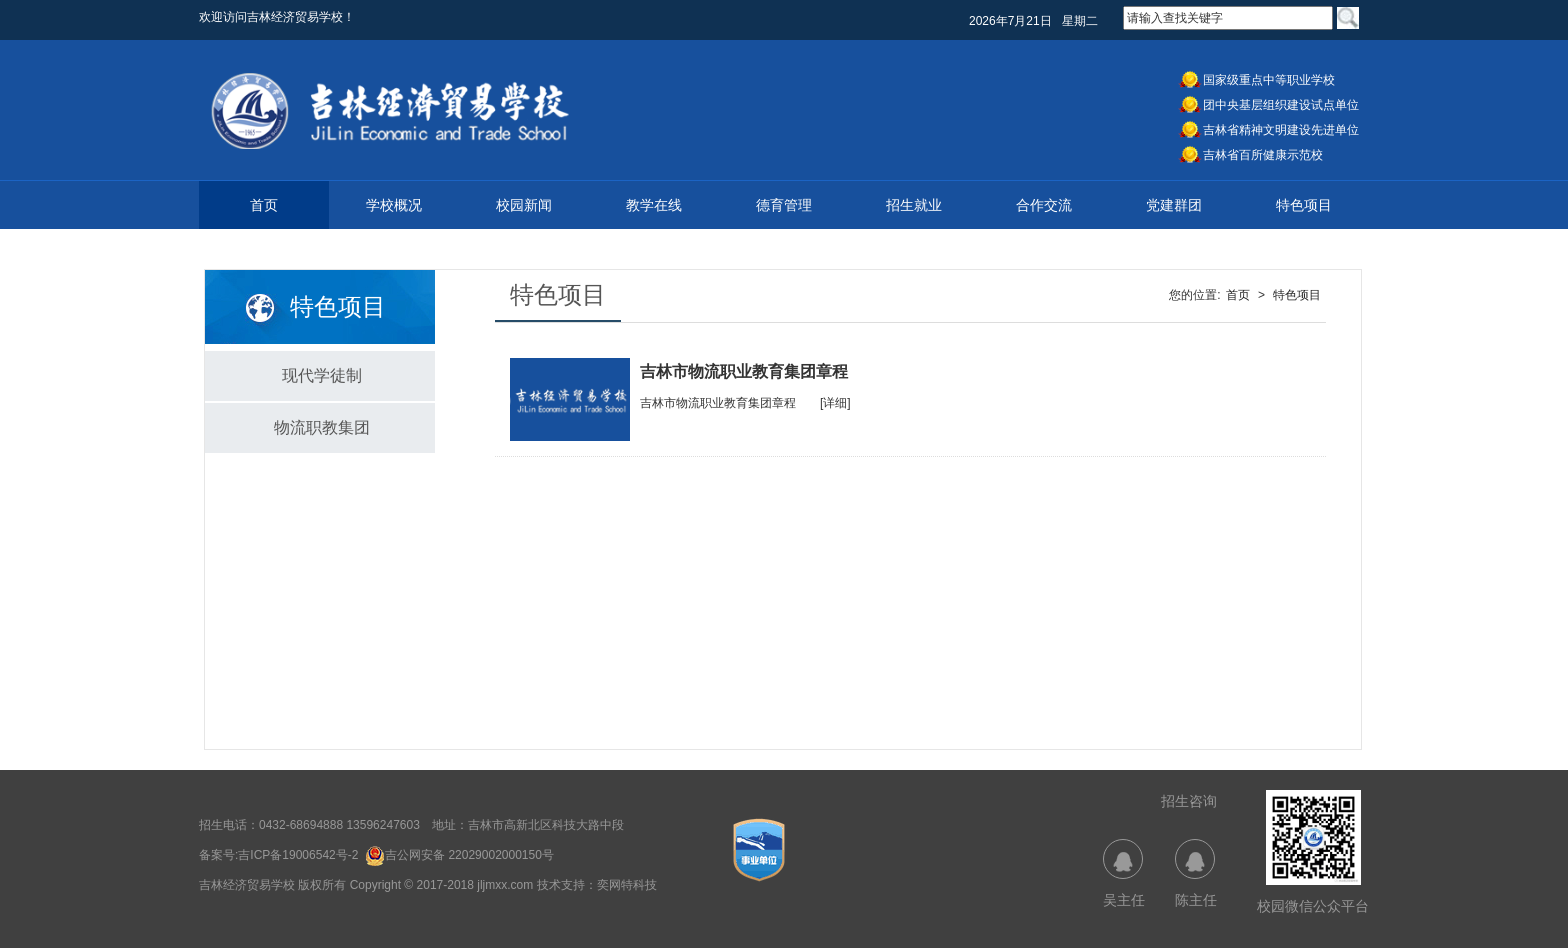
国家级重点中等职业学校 (1269, 80)
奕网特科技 (627, 885)
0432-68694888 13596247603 (339, 825)
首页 (264, 205)
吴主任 (1124, 873)
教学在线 (654, 205)
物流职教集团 (322, 427)
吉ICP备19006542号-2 (298, 855)
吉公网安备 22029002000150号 (459, 855)
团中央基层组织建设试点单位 (1281, 105)
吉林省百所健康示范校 (1263, 155)
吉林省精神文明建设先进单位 (1281, 130)
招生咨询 (1189, 801)
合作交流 (1044, 205)
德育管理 (784, 205)
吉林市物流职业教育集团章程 (718, 403)
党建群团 (1174, 205)
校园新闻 (524, 205)
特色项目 (1304, 205)
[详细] (835, 403)
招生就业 (914, 205)
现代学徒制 (322, 375)
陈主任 (1196, 873)
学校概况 (394, 205)
